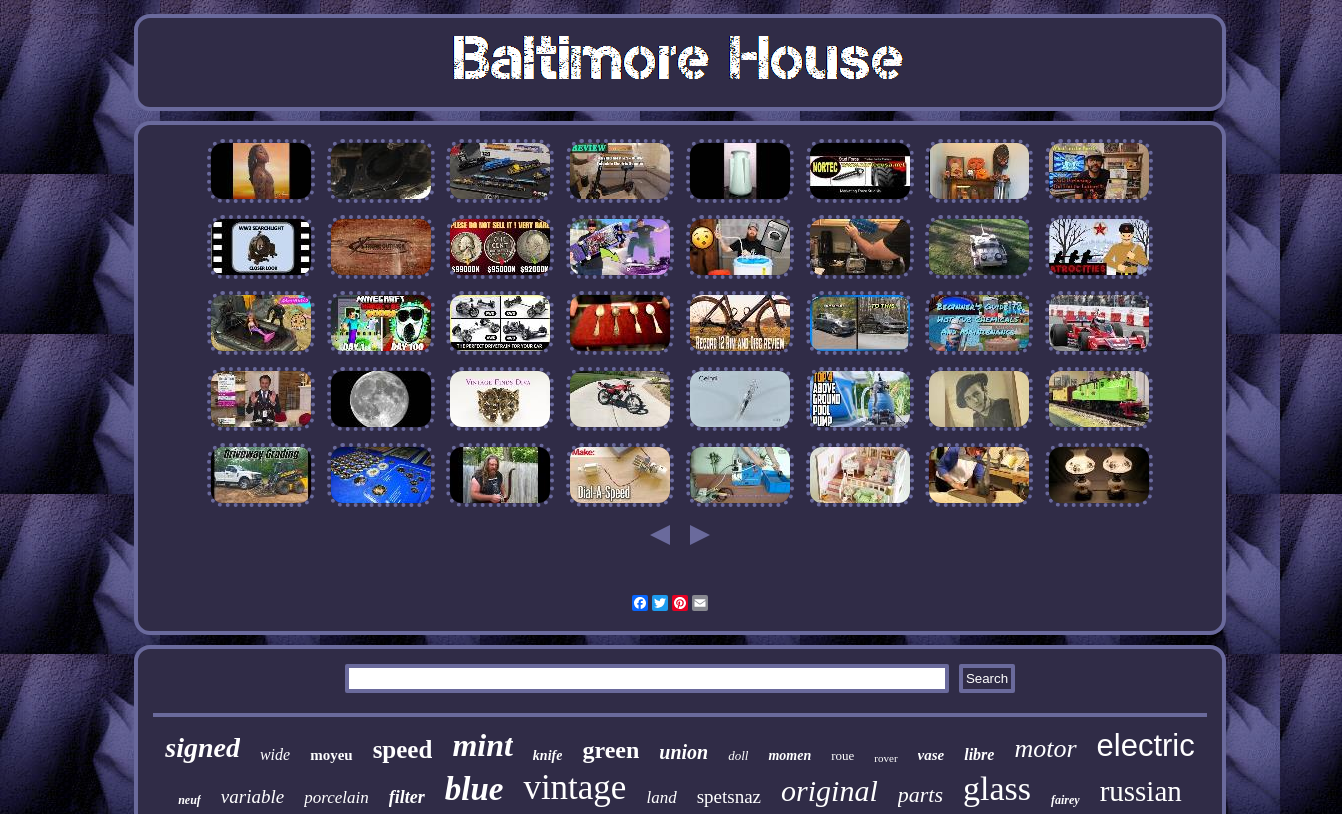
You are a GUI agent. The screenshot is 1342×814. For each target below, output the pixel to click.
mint (482, 745)
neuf (189, 800)
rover (885, 758)
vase (931, 755)
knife (548, 755)
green (610, 750)
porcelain (336, 797)
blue (474, 789)
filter (407, 797)
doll (738, 755)
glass (997, 788)
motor (1045, 748)
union (683, 752)
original (829, 790)
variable (252, 796)
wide (275, 754)
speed (403, 749)
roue (842, 755)
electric (1146, 745)
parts (920, 794)
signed (202, 747)
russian (1141, 791)
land (661, 797)
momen (789, 755)
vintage (574, 787)
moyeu (331, 755)
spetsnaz (729, 796)
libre (979, 754)
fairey (1065, 800)
